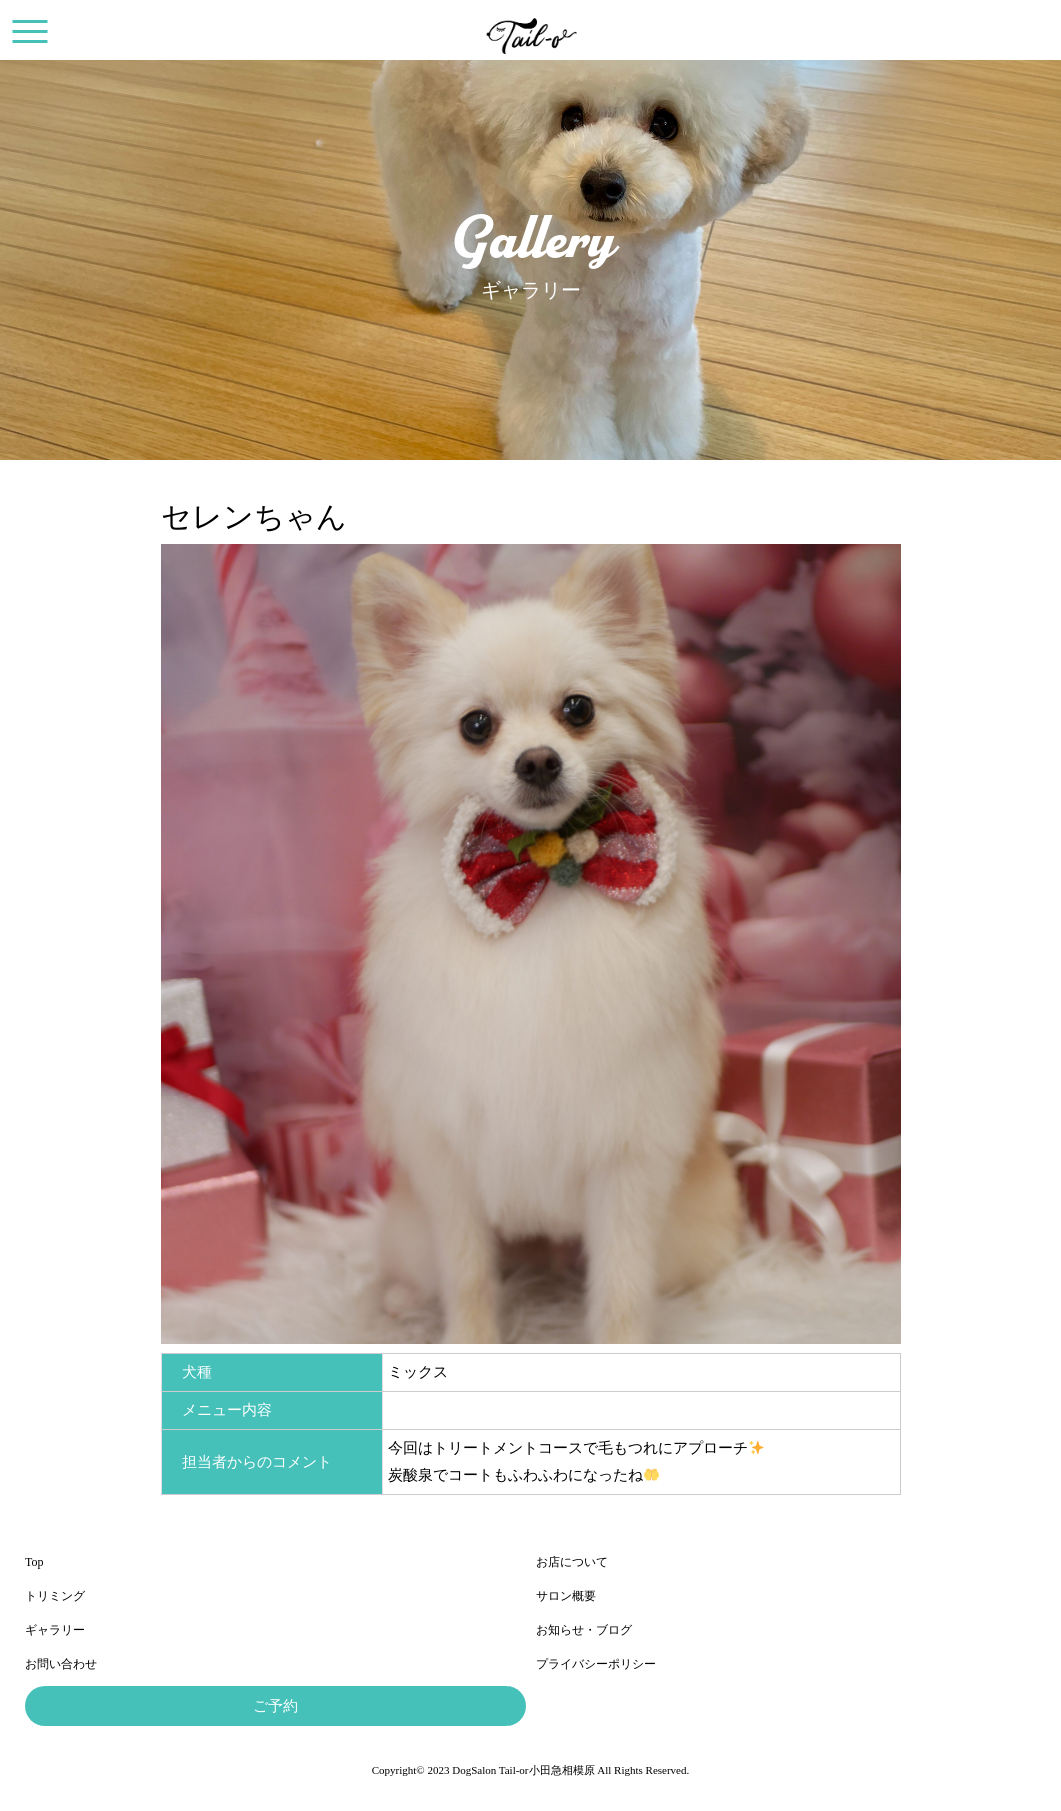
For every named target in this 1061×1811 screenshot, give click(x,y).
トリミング (55, 1596)
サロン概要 (566, 1596)
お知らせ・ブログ (584, 1630)
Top (34, 1562)
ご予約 (275, 1706)
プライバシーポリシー (596, 1664)
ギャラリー (55, 1630)
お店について (572, 1562)
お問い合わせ (61, 1664)
